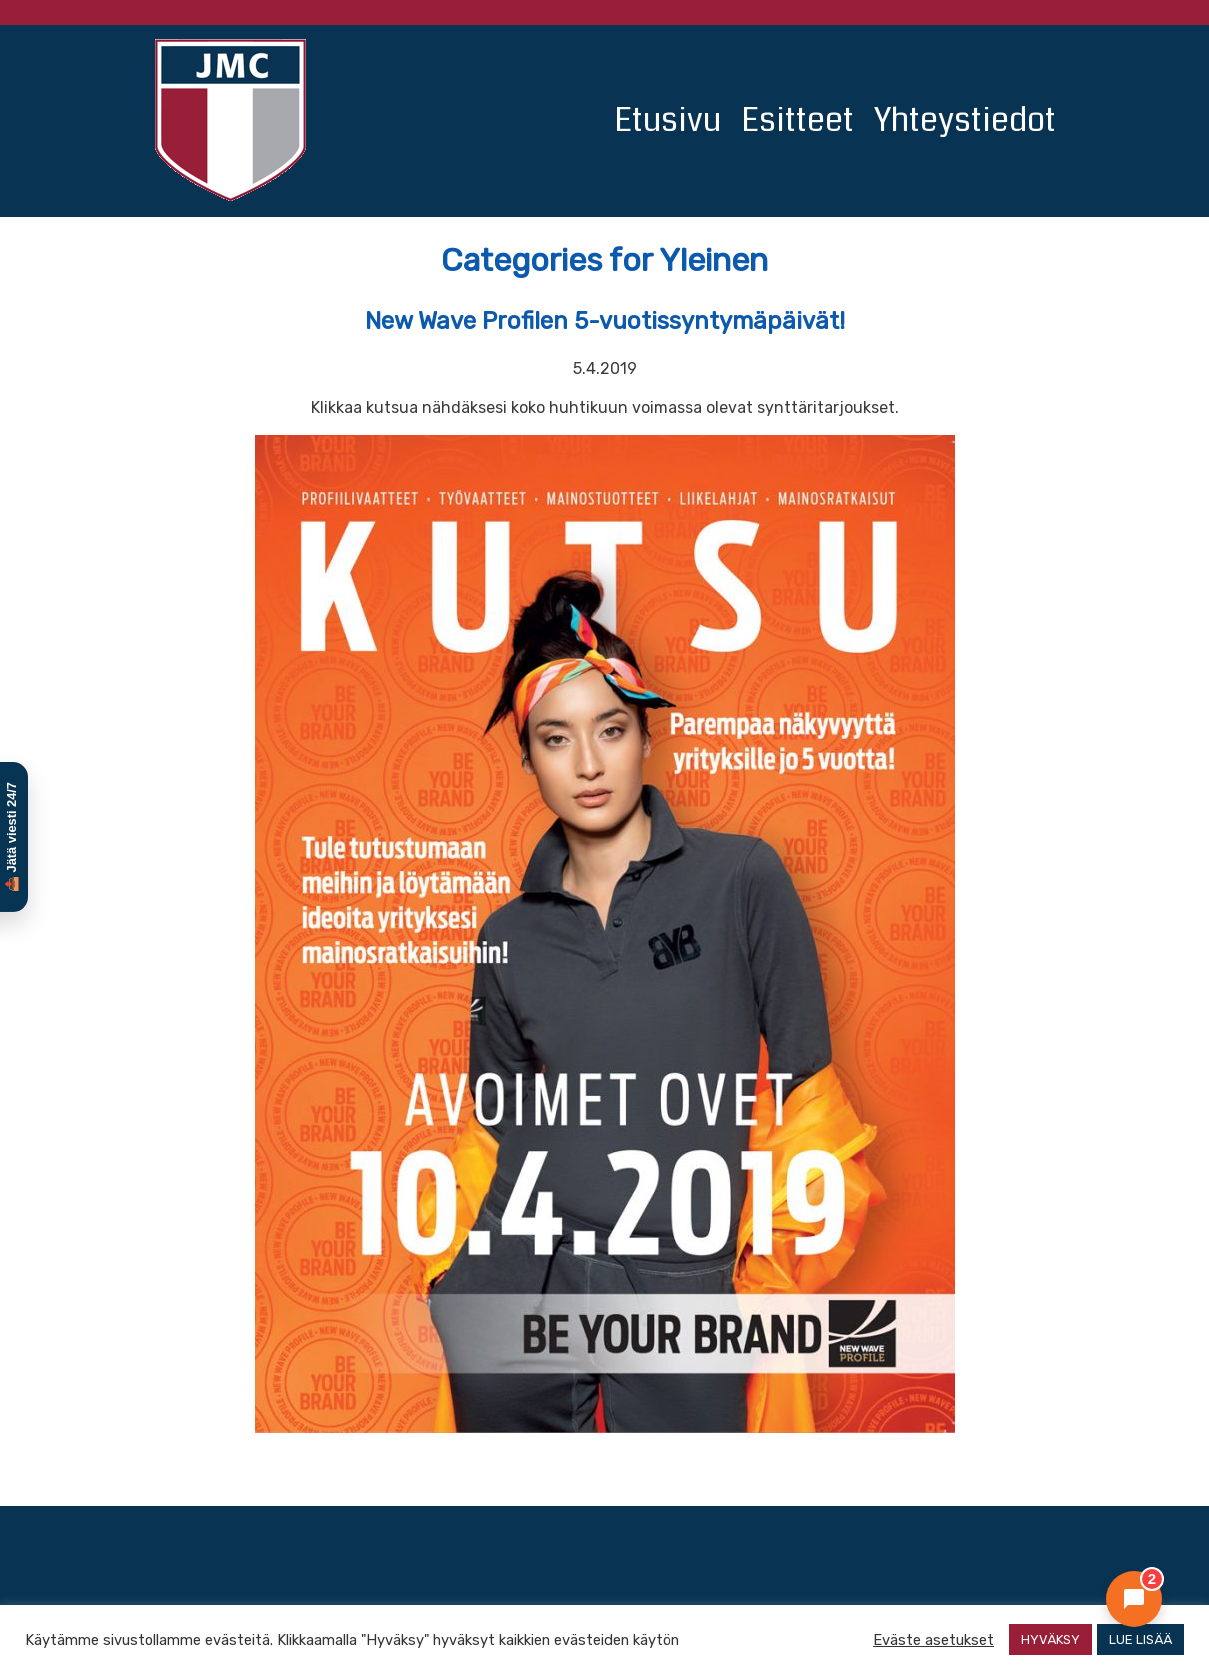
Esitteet (797, 120)
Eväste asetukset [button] (933, 1640)
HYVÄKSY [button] (1050, 1639)
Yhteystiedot (965, 120)
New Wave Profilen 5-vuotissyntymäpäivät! (605, 321)
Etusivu (667, 120)
